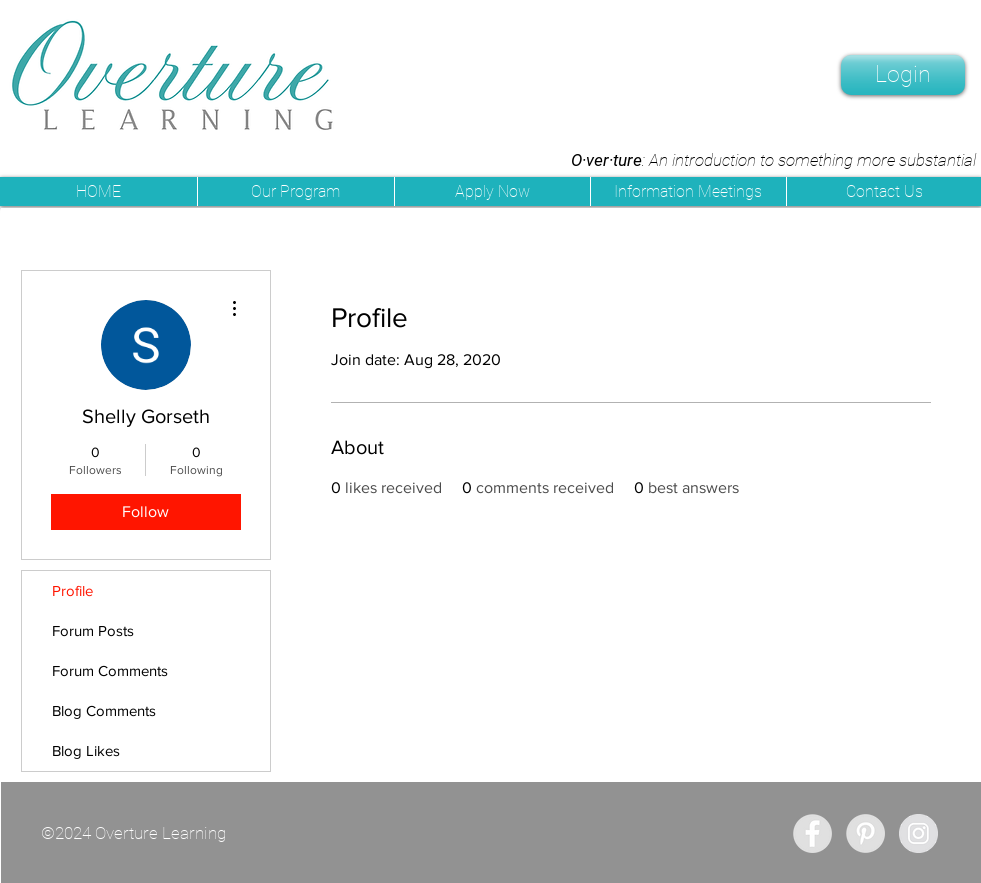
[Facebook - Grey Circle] (812, 833)
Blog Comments (104, 710)
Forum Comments (110, 670)
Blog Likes (86, 750)
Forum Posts (93, 630)
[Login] (903, 75)
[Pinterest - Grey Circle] (865, 833)
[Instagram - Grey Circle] (918, 833)
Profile (72, 590)
